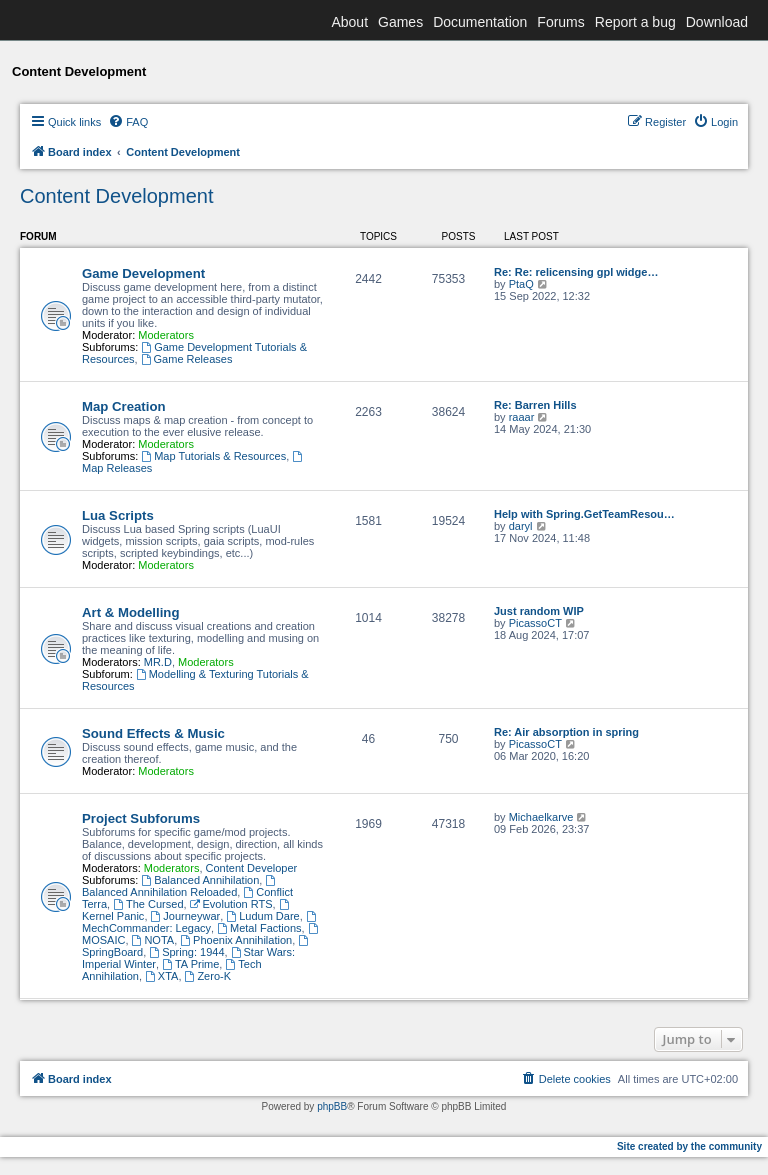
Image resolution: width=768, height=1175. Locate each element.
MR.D (158, 662)
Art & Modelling (130, 612)
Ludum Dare (262, 916)
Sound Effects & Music (153, 733)
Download (717, 22)
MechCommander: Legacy (200, 922)
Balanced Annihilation (200, 880)
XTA (161, 976)
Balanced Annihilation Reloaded (180, 886)
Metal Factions (259, 928)
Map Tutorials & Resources (213, 456)
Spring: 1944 (186, 952)
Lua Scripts (118, 515)
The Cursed (148, 904)
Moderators (166, 335)
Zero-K (208, 976)
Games (400, 22)
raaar (522, 417)
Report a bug (635, 22)
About (349, 22)
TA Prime (190, 964)
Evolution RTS (231, 904)
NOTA (153, 940)
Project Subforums (141, 818)
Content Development (116, 196)
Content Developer (252, 868)
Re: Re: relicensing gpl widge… (576, 272)
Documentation (480, 22)
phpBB (332, 1106)
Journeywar (186, 916)
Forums (560, 22)
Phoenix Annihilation (236, 940)
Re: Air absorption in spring (566, 732)
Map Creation (124, 406)
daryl (521, 526)
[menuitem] (128, 122)
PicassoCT (535, 623)
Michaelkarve (541, 817)
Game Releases (187, 359)
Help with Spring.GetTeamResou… (584, 514)
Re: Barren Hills (535, 405)
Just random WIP (539, 611)
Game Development (143, 273)
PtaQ (521, 284)
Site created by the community (689, 1146)
